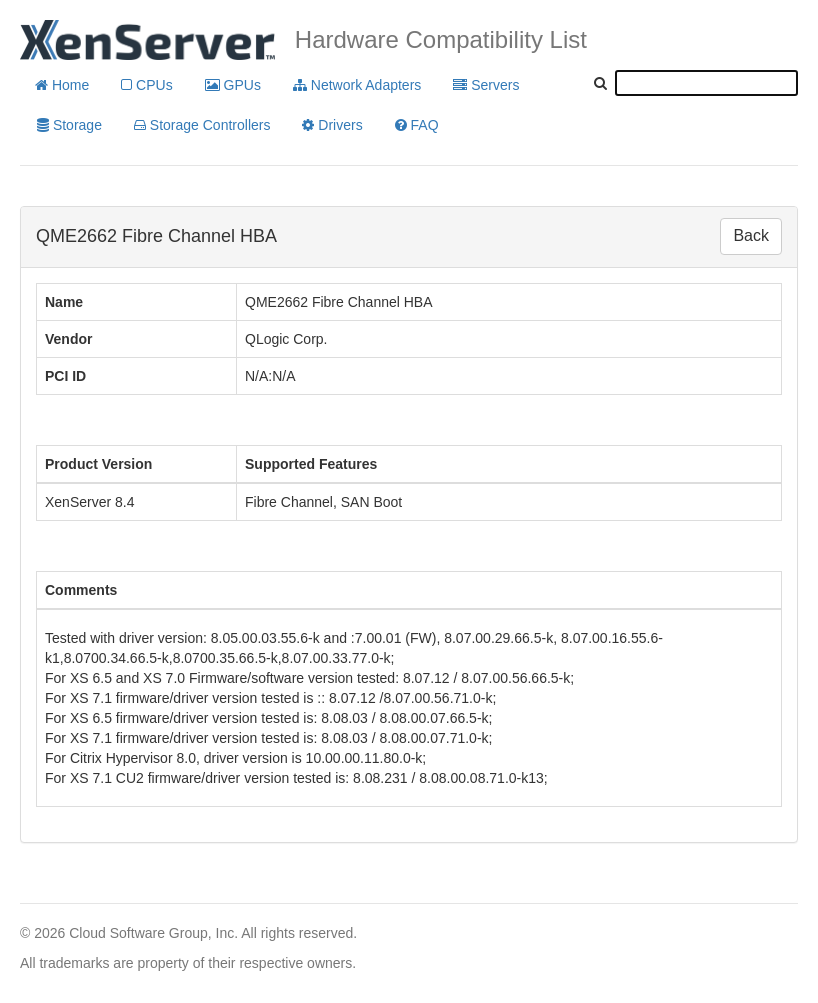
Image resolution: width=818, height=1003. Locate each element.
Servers (486, 85)
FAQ (417, 125)
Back (751, 235)
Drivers (332, 125)
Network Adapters (357, 85)
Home (62, 85)
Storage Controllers (202, 125)
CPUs (146, 85)
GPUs (233, 85)
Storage (69, 125)
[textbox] (706, 83)
